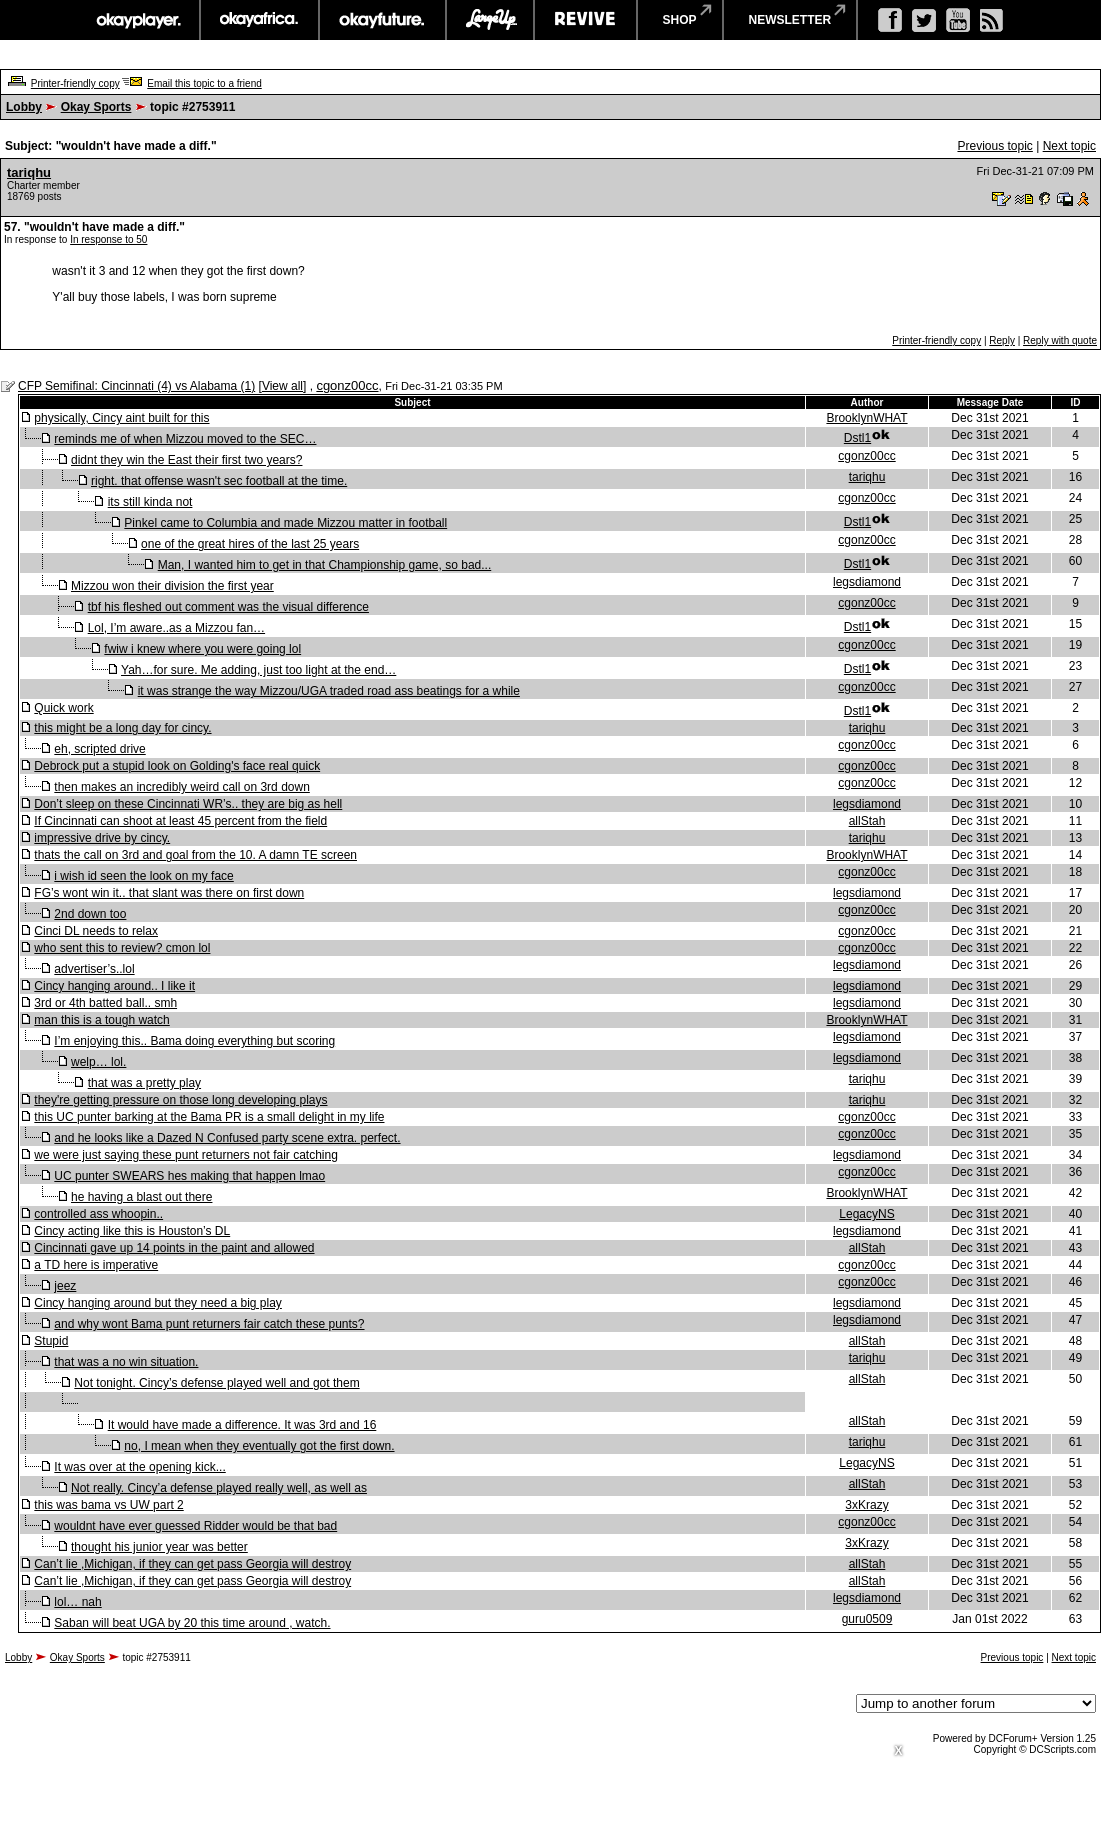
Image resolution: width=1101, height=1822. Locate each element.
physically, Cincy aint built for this (121, 418)
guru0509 (867, 1619)
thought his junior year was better (159, 1547)
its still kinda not (150, 502)
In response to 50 (108, 239)
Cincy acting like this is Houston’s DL (132, 1231)
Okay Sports (96, 107)
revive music (585, 20)
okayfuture (382, 20)
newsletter (790, 20)
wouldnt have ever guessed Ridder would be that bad (195, 1526)
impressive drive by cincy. (102, 838)
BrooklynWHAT (866, 418)
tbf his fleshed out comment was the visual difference (228, 607)
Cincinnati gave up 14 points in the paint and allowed (174, 1248)
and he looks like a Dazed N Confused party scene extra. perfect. (227, 1138)
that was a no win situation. (126, 1362)
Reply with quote (1060, 340)
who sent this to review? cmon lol (122, 948)
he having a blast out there (141, 1197)
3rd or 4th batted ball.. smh (105, 1003)
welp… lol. (98, 1062)
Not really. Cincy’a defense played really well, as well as (219, 1488)
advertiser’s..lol (94, 969)
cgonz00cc (347, 385)
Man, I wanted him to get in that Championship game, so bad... (325, 565)
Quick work (63, 708)
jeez (65, 1286)
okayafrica (259, 20)
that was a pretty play (144, 1083)
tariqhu (29, 172)
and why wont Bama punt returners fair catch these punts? (209, 1324)
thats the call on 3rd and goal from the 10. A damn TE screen (195, 855)
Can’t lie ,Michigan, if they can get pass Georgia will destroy (192, 1564)
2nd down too (90, 914)
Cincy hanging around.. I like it (114, 986)
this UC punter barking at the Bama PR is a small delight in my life (209, 1117)
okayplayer (137, 20)
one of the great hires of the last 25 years (250, 544)
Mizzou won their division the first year (172, 586)
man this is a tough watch (101, 1020)
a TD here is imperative (96, 1265)
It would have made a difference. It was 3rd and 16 (242, 1425)
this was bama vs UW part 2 (108, 1505)
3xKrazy (866, 1505)
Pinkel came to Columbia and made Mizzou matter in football (285, 523)
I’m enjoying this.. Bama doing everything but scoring (194, 1041)
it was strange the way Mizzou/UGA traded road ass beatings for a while (329, 691)
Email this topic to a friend (204, 83)
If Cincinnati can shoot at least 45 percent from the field (180, 821)
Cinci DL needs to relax (96, 931)
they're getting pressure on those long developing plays (180, 1100)
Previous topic (994, 146)
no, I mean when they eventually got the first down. (259, 1446)
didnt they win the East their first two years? (186, 460)
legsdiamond (867, 582)
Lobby (24, 107)
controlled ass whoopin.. (98, 1214)
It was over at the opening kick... (139, 1467)
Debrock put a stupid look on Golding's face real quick (177, 766)
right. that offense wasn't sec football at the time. (219, 481)
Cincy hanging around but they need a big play (158, 1303)
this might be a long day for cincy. (122, 728)
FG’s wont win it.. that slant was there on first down (169, 893)
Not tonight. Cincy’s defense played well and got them (216, 1383)
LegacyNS (866, 1214)
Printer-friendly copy (75, 83)
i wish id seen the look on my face (143, 876)
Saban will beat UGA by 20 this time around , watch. (192, 1623)
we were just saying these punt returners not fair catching (186, 1155)
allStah (867, 821)
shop (680, 20)
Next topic (1069, 146)
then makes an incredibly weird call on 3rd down (181, 787)
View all (282, 386)
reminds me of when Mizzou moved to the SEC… (185, 439)
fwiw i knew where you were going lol (202, 649)
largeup (490, 20)
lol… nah (77, 1602)
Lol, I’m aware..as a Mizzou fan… (176, 628)
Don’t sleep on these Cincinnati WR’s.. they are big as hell (188, 804)
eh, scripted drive (99, 749)
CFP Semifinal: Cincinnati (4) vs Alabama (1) (136, 386)
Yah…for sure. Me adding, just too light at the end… (258, 670)
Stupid (51, 1341)
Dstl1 (857, 438)
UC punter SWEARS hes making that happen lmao (189, 1176)
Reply (1002, 340)
